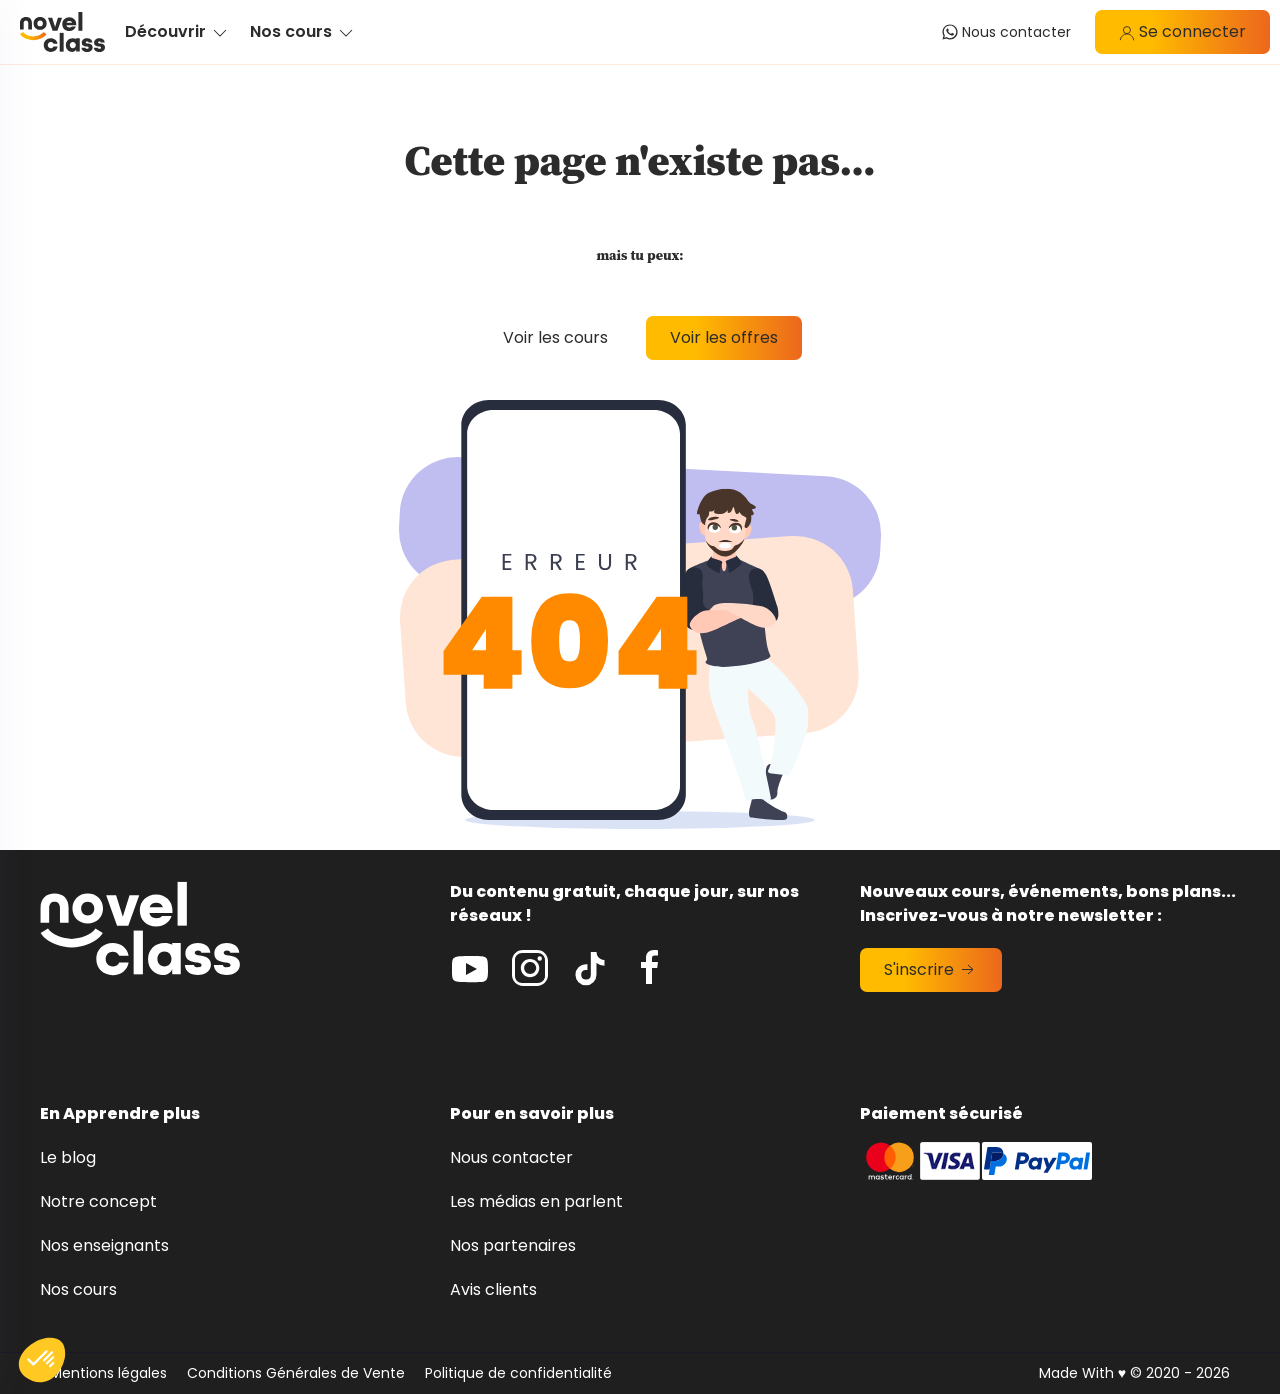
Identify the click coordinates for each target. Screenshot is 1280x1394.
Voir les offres (724, 337)
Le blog (68, 1157)
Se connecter (1182, 31)
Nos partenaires (513, 1245)
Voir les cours (555, 337)
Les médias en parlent (536, 1201)
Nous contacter (511, 1157)
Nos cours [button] (303, 31)
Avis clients (493, 1289)
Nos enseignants (104, 1245)
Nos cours (78, 1289)
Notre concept (98, 1201)
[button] (42, 1360)
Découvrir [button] (177, 31)
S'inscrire (931, 969)
